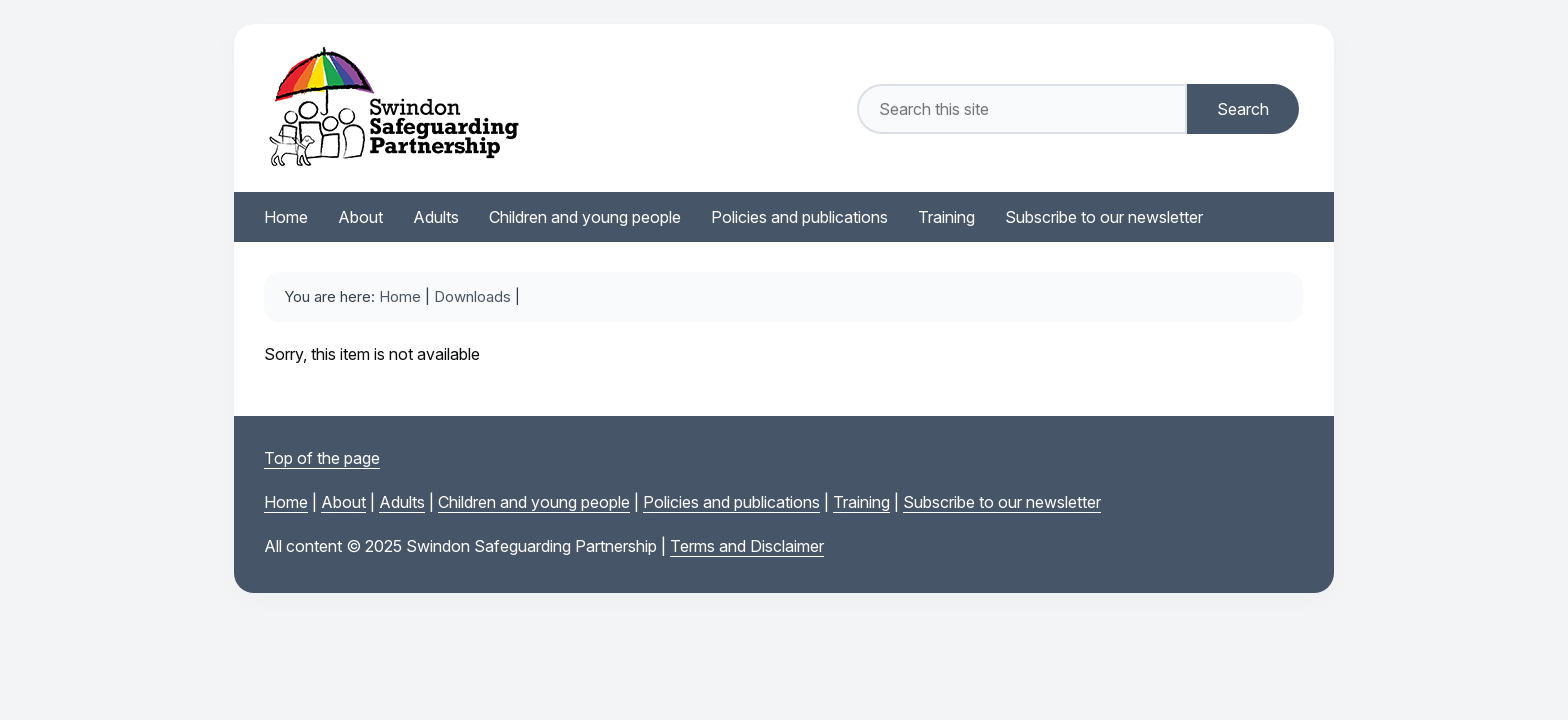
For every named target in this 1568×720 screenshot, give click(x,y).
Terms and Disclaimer (747, 546)
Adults (402, 502)
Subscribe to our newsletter (1002, 502)
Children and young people (534, 502)
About (343, 502)
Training (861, 502)
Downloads (472, 296)
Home (400, 296)
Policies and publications (731, 502)
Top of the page (322, 458)
